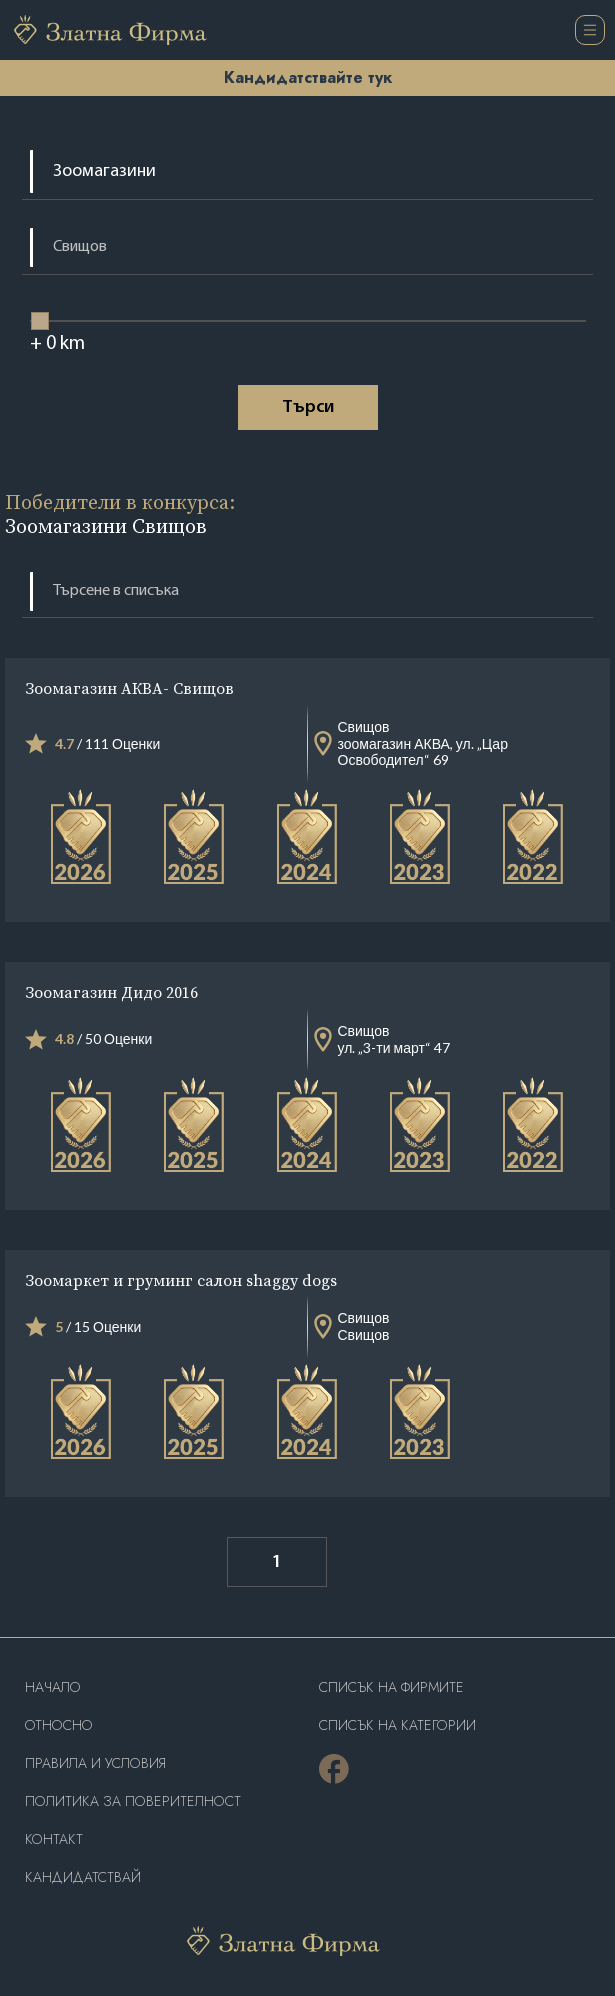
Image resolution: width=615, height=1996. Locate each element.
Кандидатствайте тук (308, 77)
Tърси (308, 407)
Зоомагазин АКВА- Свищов (129, 688)
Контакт (54, 1839)
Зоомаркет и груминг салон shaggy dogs (181, 1280)
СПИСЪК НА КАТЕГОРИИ (397, 1725)
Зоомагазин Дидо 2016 (111, 992)
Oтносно (59, 1725)
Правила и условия (95, 1763)
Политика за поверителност (133, 1801)
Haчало (53, 1687)
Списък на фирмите (391, 1687)
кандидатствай (83, 1877)
